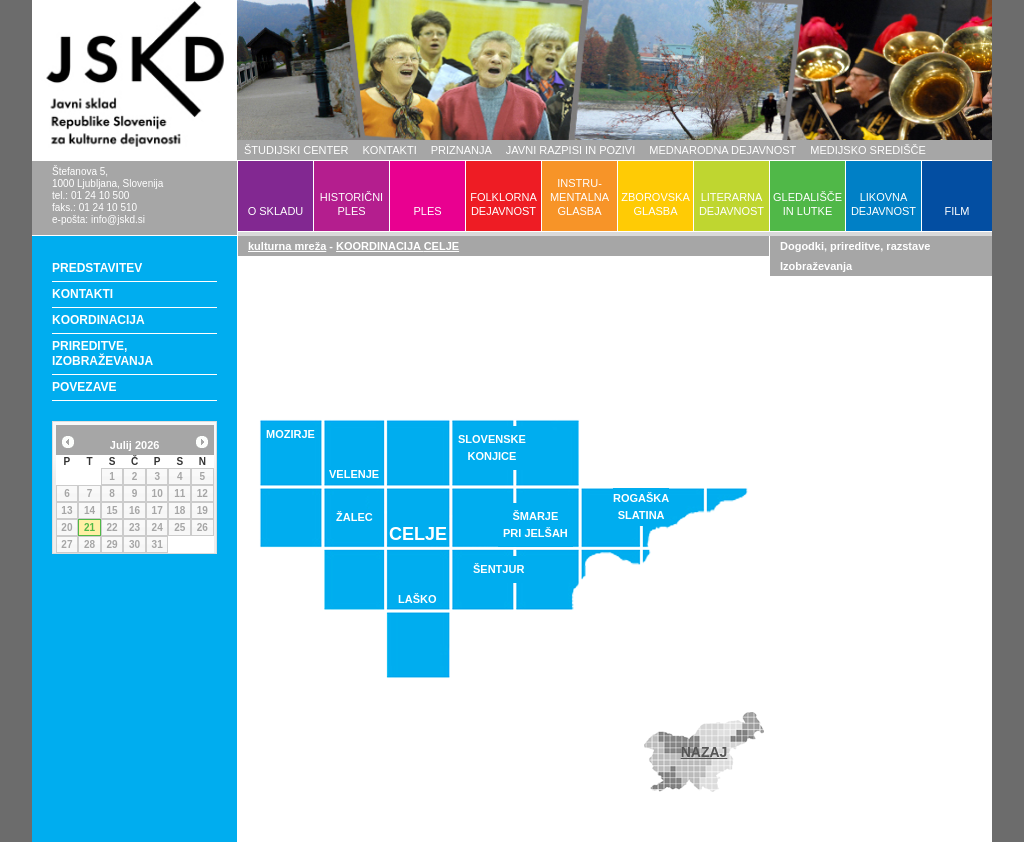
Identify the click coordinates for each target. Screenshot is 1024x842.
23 (134, 527)
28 (89, 544)
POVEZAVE (84, 387)
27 (66, 544)
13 (66, 510)
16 (134, 510)
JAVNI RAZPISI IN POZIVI (570, 150)
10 (157, 493)
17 (157, 510)
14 (89, 510)
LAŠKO (417, 599)
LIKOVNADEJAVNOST (883, 204)
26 (202, 527)
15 (111, 510)
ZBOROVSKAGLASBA (655, 204)
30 (134, 544)
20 (66, 527)
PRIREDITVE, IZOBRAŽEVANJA (102, 353)
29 (111, 544)
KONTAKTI (390, 150)
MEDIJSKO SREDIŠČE (868, 150)
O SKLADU (276, 211)
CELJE (418, 534)
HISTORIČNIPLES (351, 204)
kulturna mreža (287, 246)
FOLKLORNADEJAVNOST (503, 204)
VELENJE (354, 474)
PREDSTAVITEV (97, 268)
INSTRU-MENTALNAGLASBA (579, 197)
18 (179, 510)
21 (89, 527)
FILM (956, 211)
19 (202, 510)
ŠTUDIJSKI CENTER (296, 150)
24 (157, 527)
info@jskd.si (118, 219)
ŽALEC (354, 517)
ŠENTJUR (498, 569)
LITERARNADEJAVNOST (731, 204)
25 (179, 527)
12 (202, 493)
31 (157, 544)
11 (179, 493)
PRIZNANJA (461, 150)
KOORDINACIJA (98, 320)
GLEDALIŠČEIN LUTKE (807, 204)
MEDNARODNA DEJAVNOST (722, 150)
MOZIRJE (290, 434)
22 (111, 527)
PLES (427, 211)
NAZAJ (704, 752)
